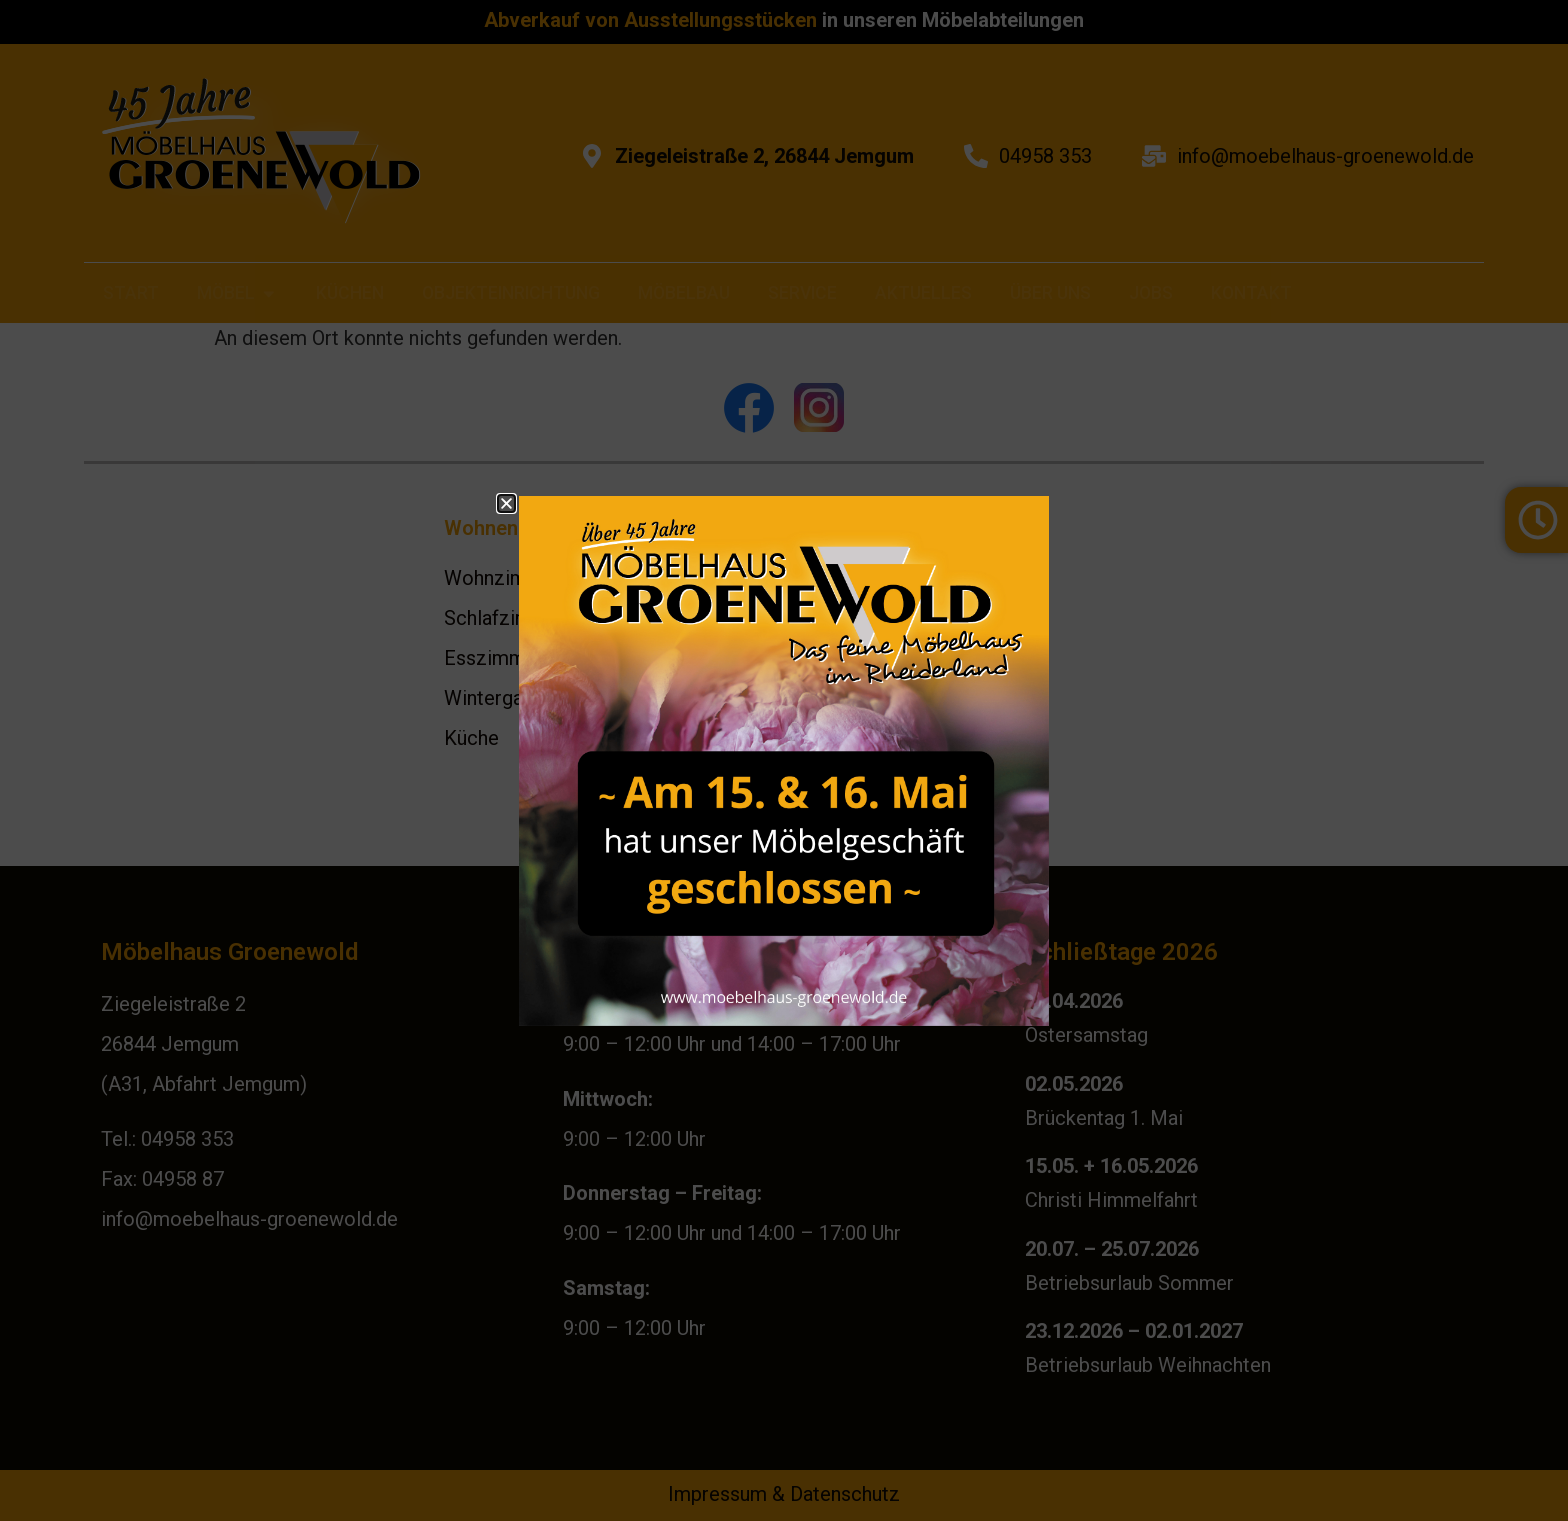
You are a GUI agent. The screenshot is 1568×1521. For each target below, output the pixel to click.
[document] (784, 760)
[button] (506, 503)
